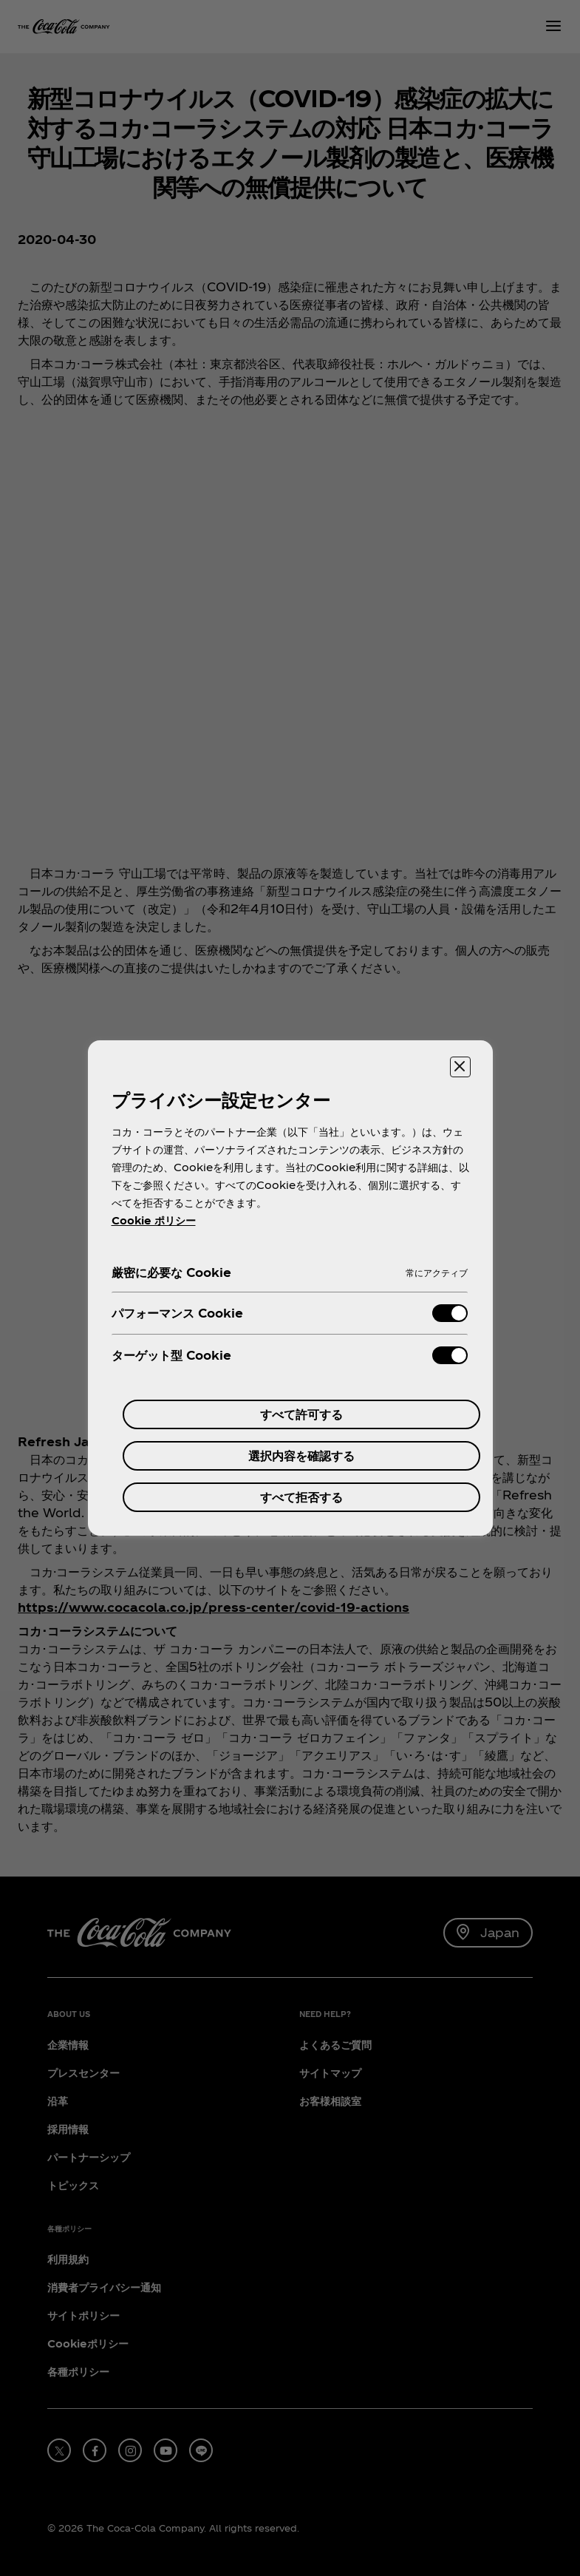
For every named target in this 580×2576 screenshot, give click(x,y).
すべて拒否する (301, 1497)
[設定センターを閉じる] (460, 1067)
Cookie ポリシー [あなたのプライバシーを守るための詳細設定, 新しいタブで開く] (154, 1220)
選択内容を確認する (301, 1455)
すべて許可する (301, 1414)
